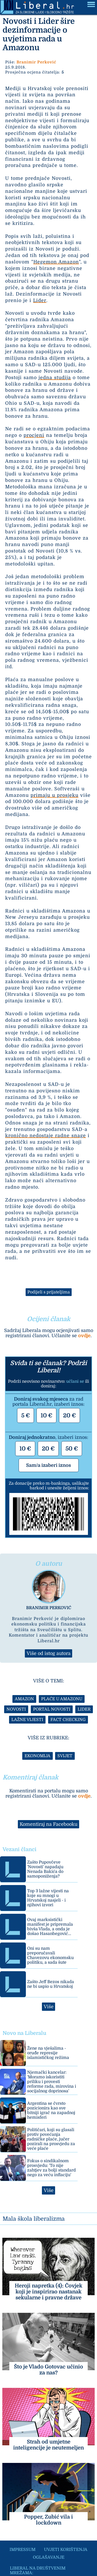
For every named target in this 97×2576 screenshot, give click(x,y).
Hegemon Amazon (56, 261)
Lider (39, 300)
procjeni (34, 435)
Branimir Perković (36, 62)
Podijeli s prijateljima (48, 1292)
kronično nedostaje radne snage (45, 1135)
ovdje (84, 1335)
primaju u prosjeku (54, 795)
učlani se (75, 1381)
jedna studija (55, 377)
